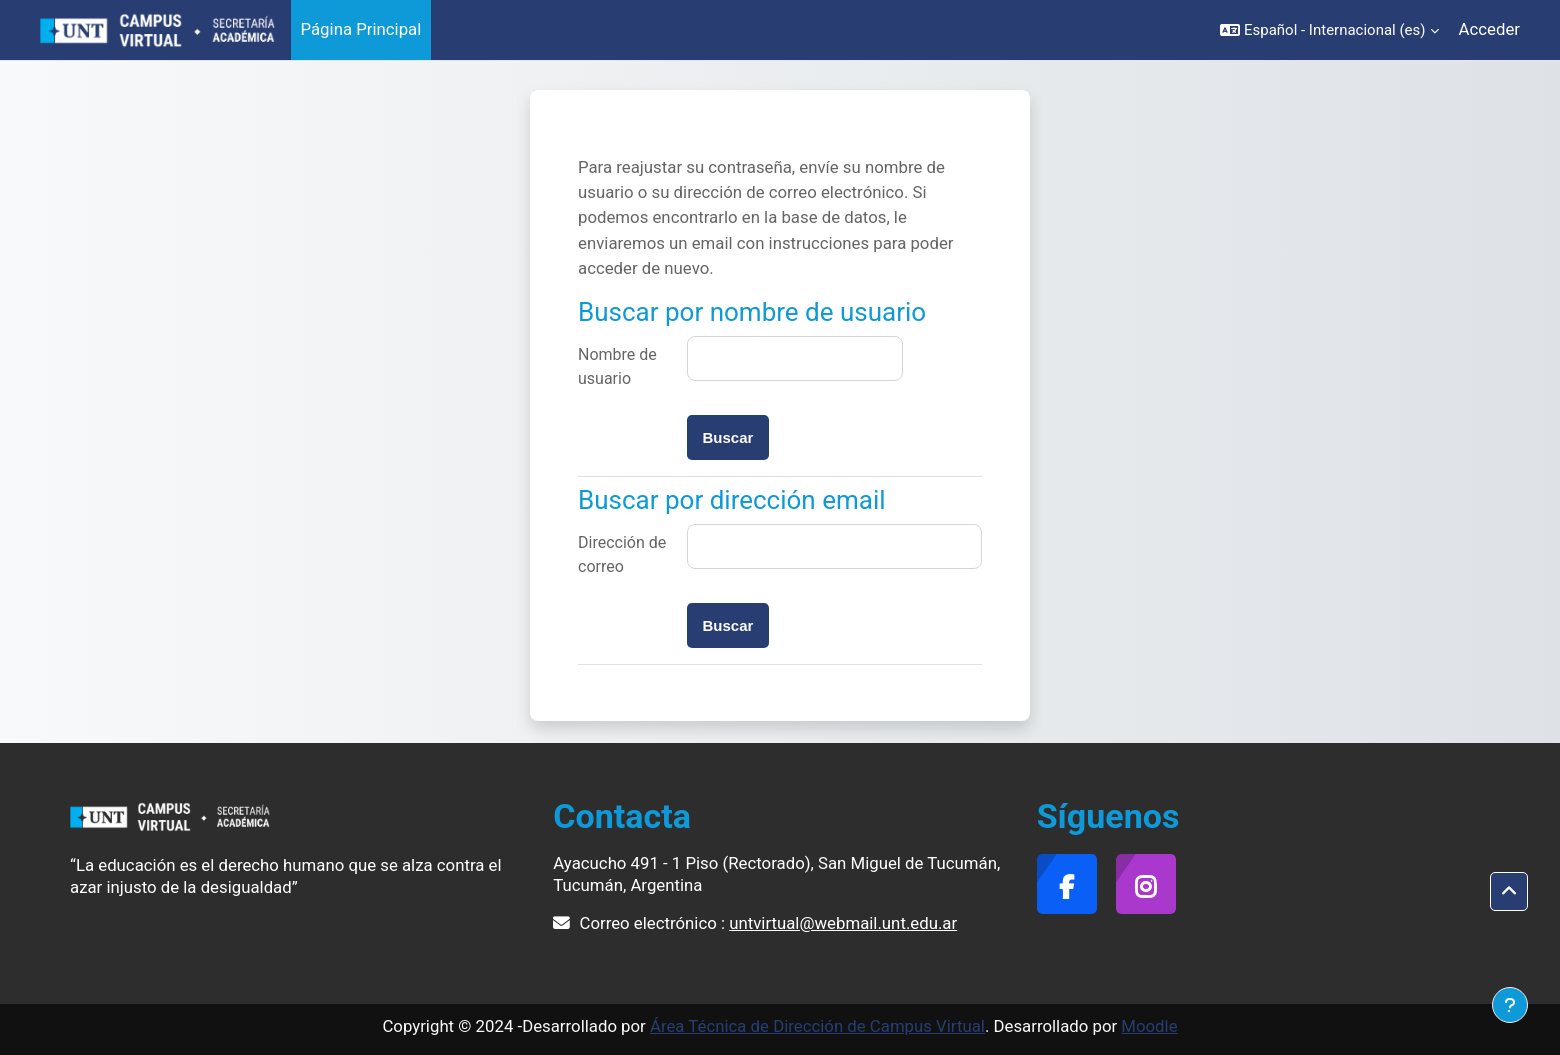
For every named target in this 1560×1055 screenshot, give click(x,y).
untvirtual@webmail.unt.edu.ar (843, 923)
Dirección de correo (622, 554)
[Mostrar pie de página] (1510, 1005)
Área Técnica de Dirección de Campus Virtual (817, 1026)
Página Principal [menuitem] (361, 29)
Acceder (1489, 29)
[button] (1329, 30)
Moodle (1149, 1026)
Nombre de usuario (617, 366)
